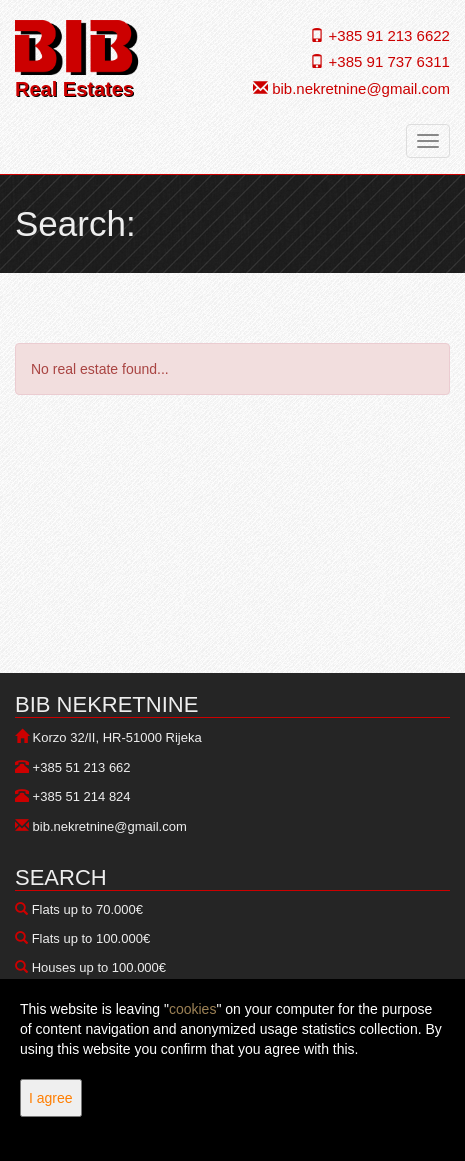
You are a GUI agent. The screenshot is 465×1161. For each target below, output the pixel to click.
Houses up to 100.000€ (99, 967)
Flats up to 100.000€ (91, 938)
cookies (192, 1009)
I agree (51, 1098)
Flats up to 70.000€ (87, 909)
